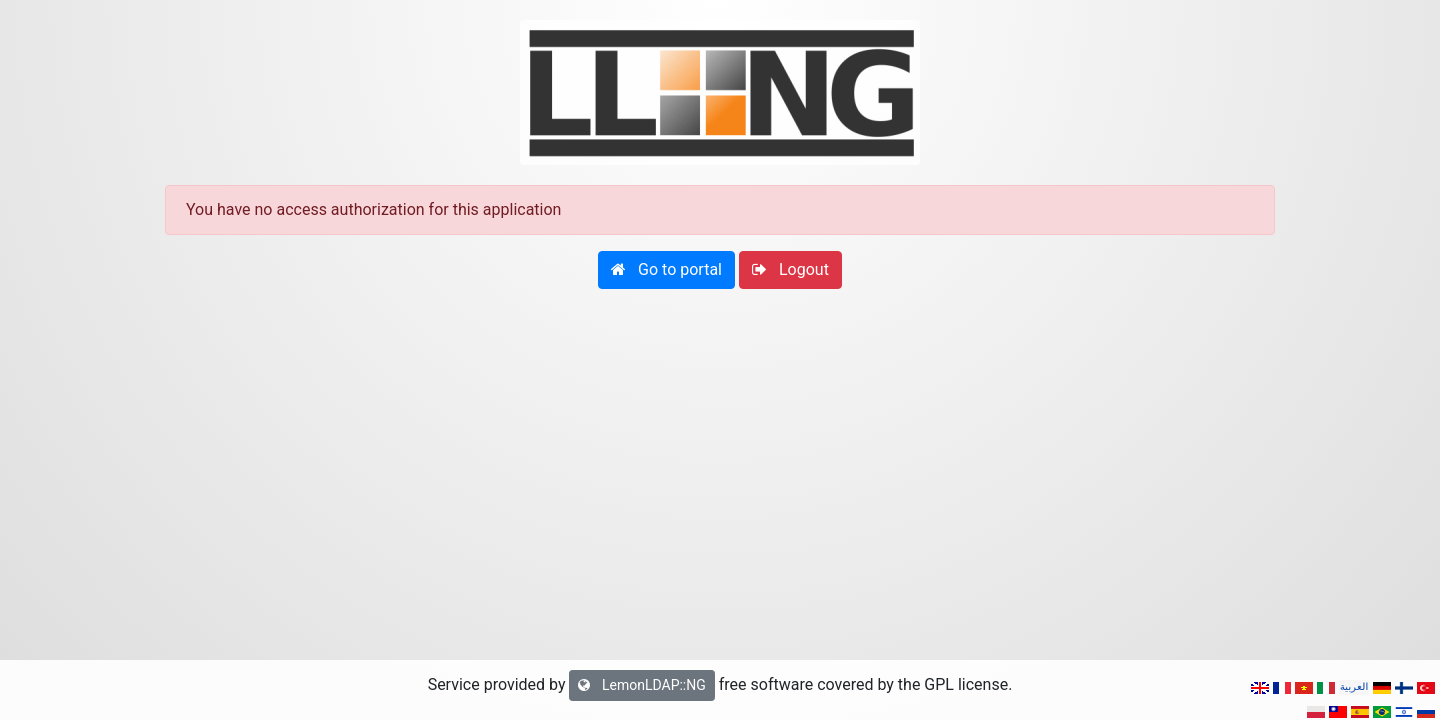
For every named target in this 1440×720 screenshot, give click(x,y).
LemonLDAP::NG (641, 685)
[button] (666, 270)
